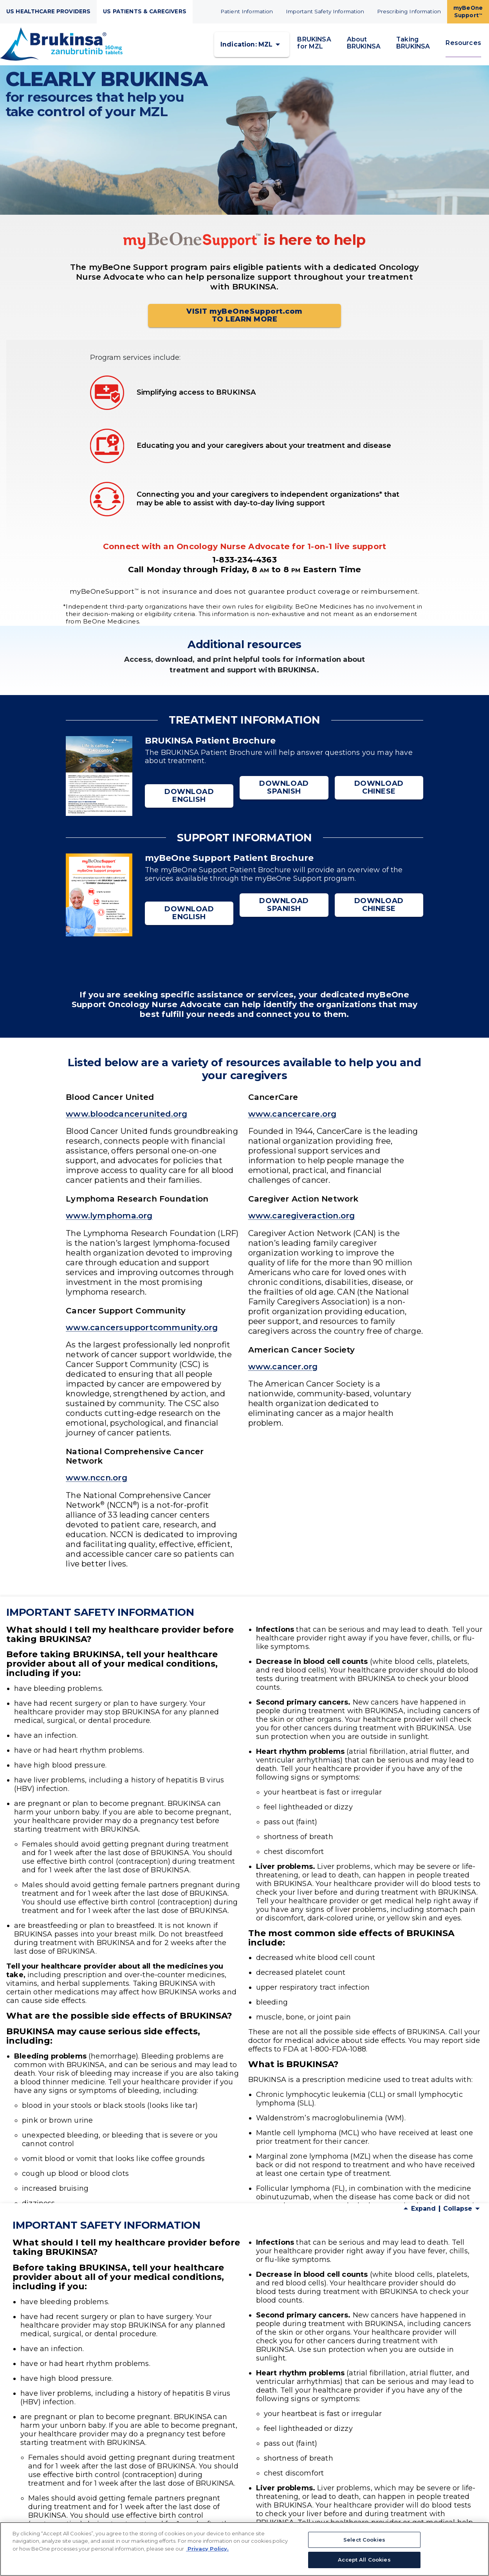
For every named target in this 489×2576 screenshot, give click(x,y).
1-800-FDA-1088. (379, 2460)
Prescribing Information (409, 11)
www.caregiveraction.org (301, 1222)
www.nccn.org (96, 1484)
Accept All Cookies (364, 2559)
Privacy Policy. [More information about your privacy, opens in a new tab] (207, 2548)
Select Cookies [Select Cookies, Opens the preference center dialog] (364, 2539)
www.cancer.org (283, 1373)
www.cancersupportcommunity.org (142, 1334)
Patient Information (246, 11)
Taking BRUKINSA (413, 46)
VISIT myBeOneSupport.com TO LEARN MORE (244, 322)
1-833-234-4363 (244, 566)
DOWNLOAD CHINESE (379, 802)
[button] (252, 47)
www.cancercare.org (292, 1120)
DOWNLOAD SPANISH (284, 802)
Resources (463, 46)
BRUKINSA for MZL (314, 46)
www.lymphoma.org (109, 1222)
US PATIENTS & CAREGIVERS (144, 11)
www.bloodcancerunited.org (126, 1120)
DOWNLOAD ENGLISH (189, 802)
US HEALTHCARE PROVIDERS (48, 11)
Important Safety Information (325, 11)
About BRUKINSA (364, 46)
